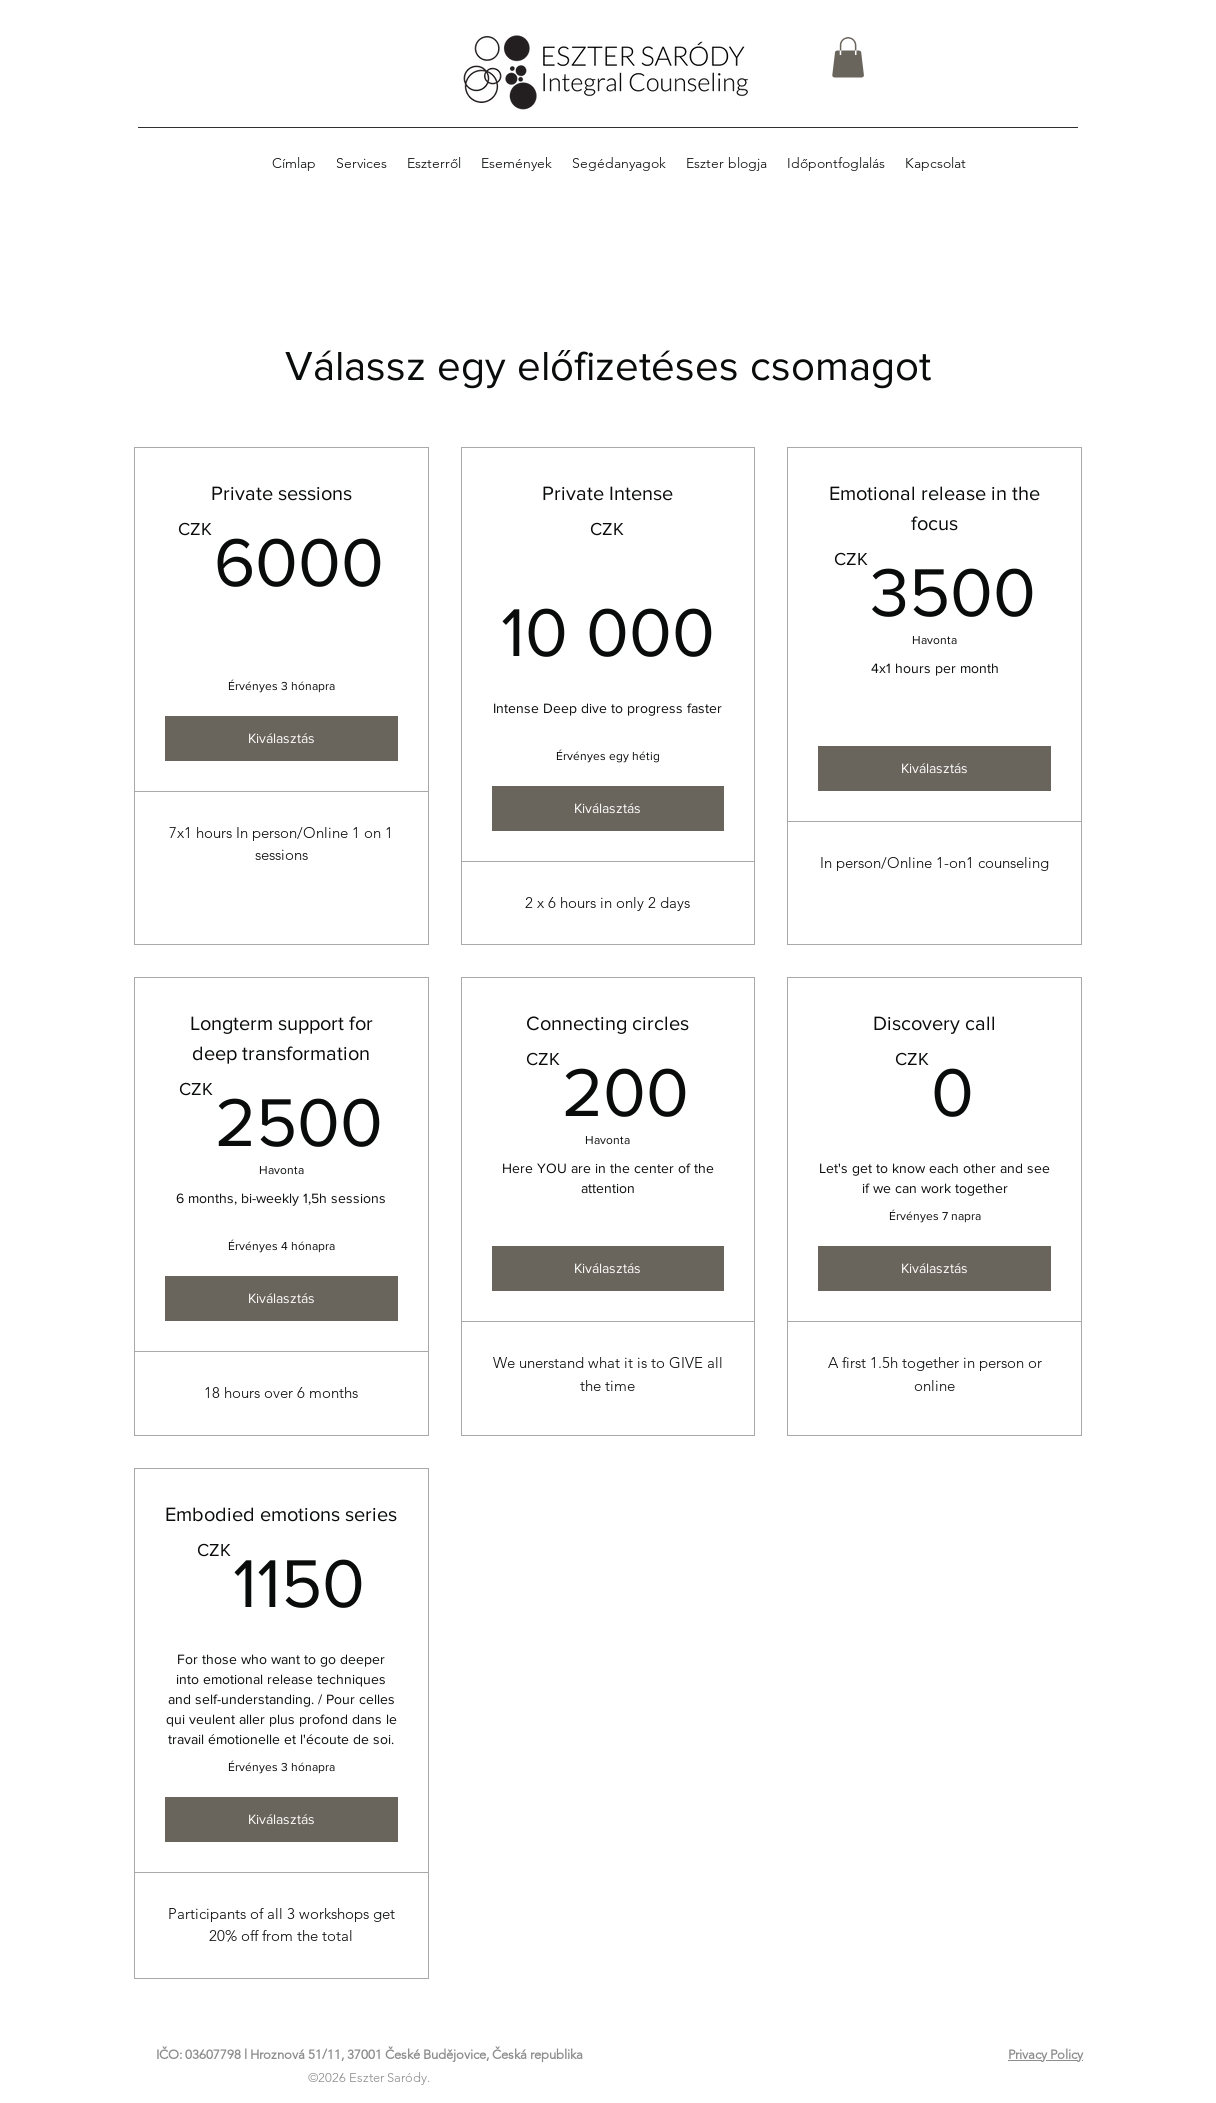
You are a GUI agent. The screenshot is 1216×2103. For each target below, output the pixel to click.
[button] (848, 57)
